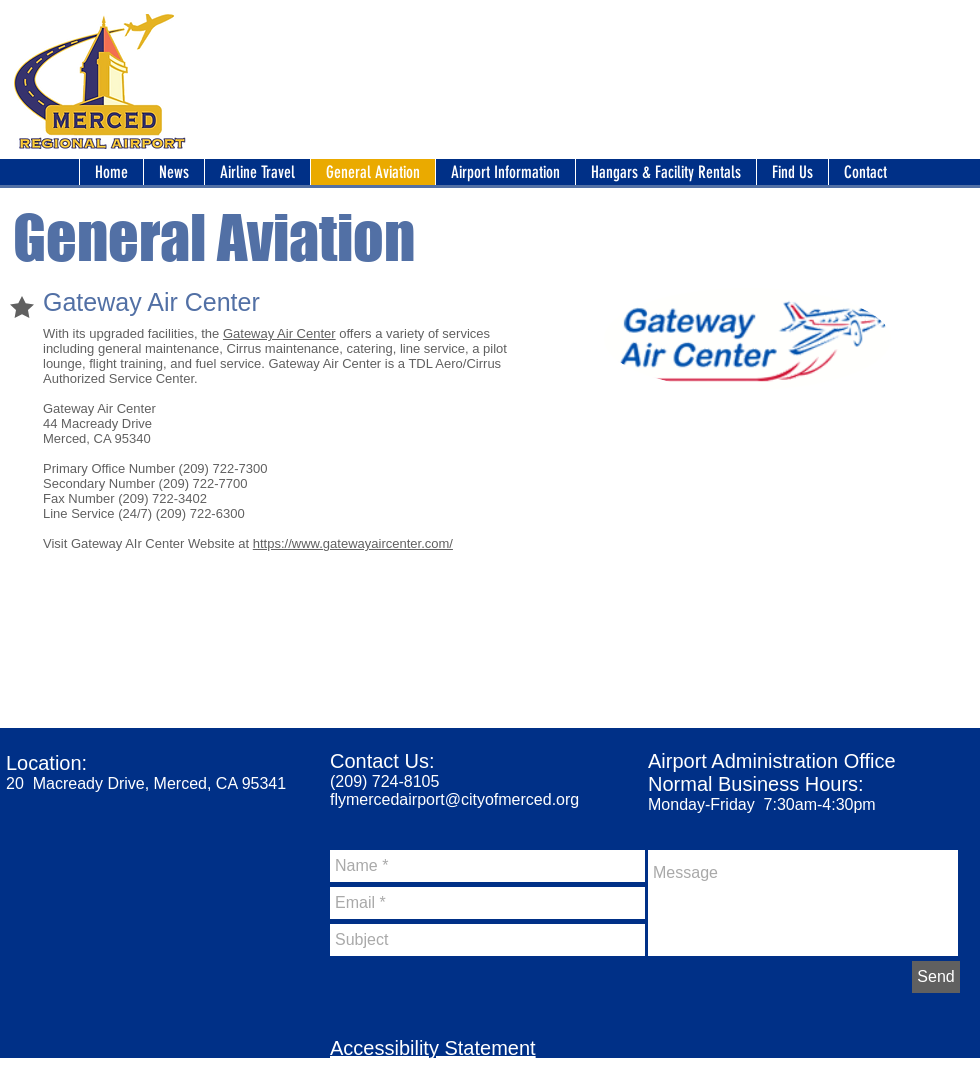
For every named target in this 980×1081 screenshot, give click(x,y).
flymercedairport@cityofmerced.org (454, 799)
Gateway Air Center (279, 333)
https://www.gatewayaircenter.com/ (353, 543)
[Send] (936, 977)
